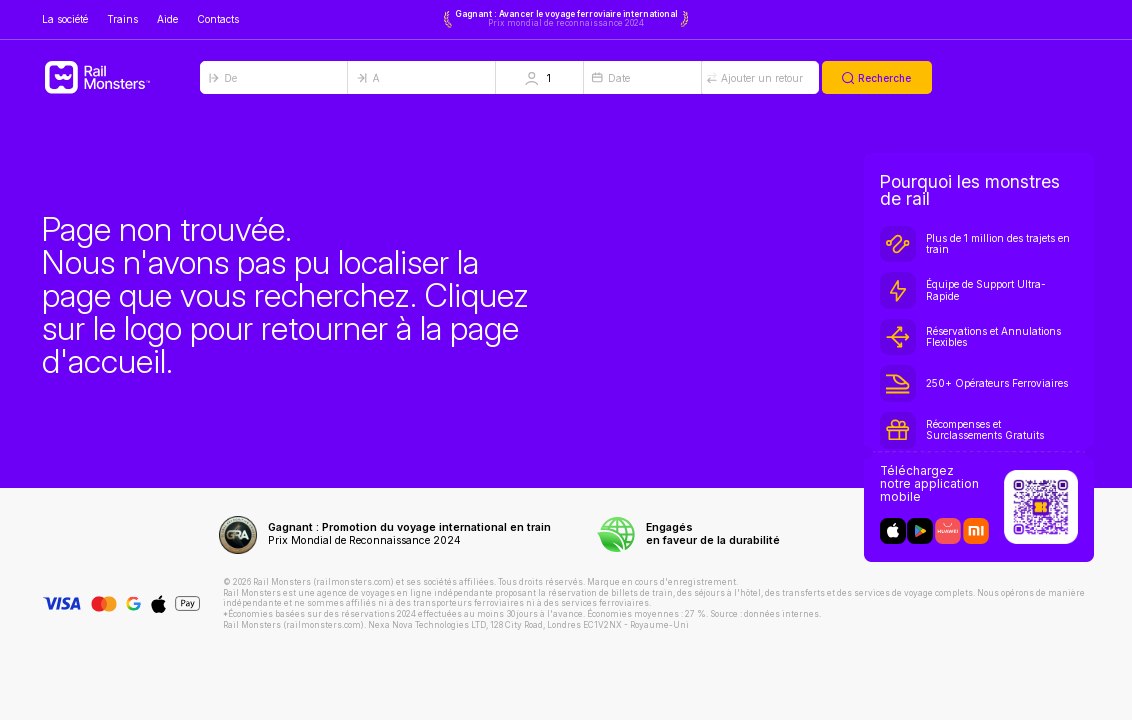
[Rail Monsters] (121, 77)
